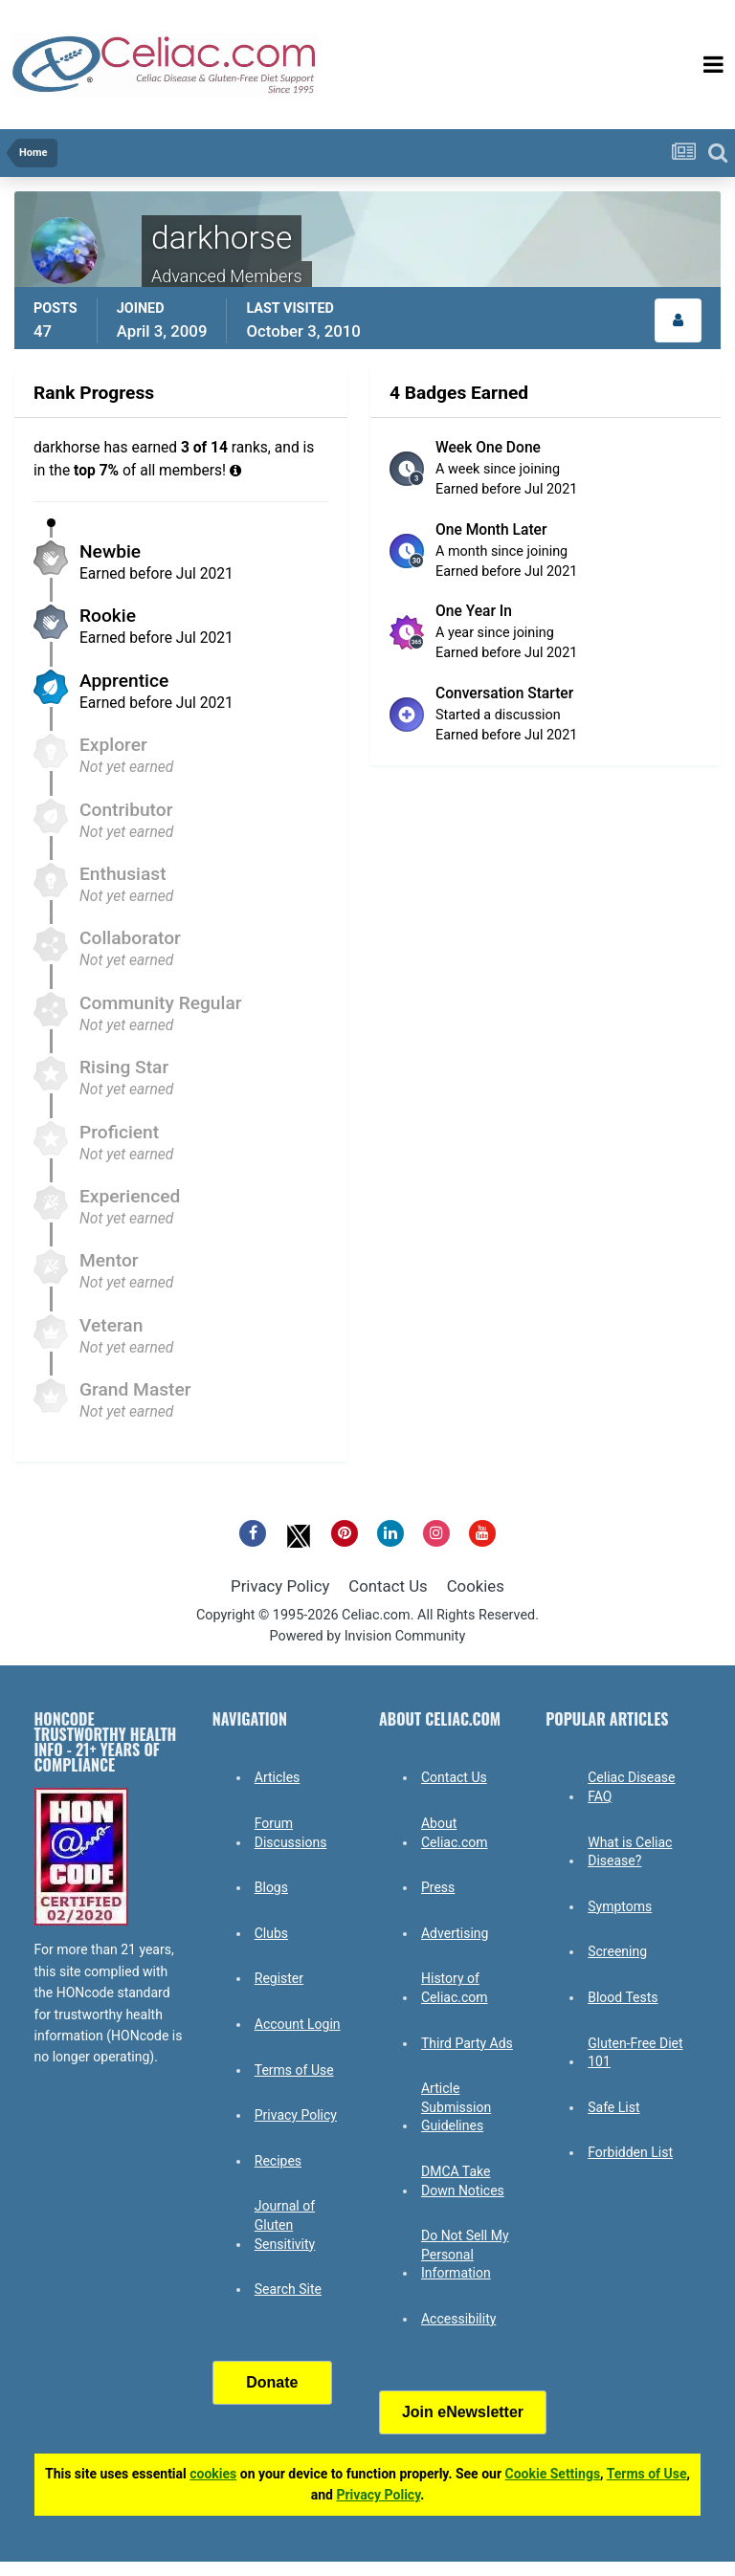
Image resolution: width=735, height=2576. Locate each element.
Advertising (454, 1933)
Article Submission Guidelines (456, 2107)
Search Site (288, 2289)
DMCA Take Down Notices (462, 2181)
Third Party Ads (467, 2043)
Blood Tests (622, 1997)
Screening (617, 1951)
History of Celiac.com (454, 1988)
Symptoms (620, 1906)
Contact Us (387, 1586)
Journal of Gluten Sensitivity (285, 2224)
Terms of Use (294, 2070)
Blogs (271, 1887)
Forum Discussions (291, 1833)
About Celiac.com (454, 1833)
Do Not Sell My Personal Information (465, 2254)
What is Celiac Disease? (630, 1852)
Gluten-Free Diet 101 (635, 2053)
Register (279, 1978)
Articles (278, 1777)
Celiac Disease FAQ (631, 1787)
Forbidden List (630, 2152)
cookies (212, 2473)
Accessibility (458, 2318)
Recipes (278, 2161)
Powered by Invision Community (368, 1636)
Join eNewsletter (462, 2412)
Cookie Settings (553, 2473)
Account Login (298, 2024)
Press (438, 1887)
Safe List (613, 2107)
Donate (272, 2382)
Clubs (271, 1933)
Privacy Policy (280, 1586)
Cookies (475, 1586)
